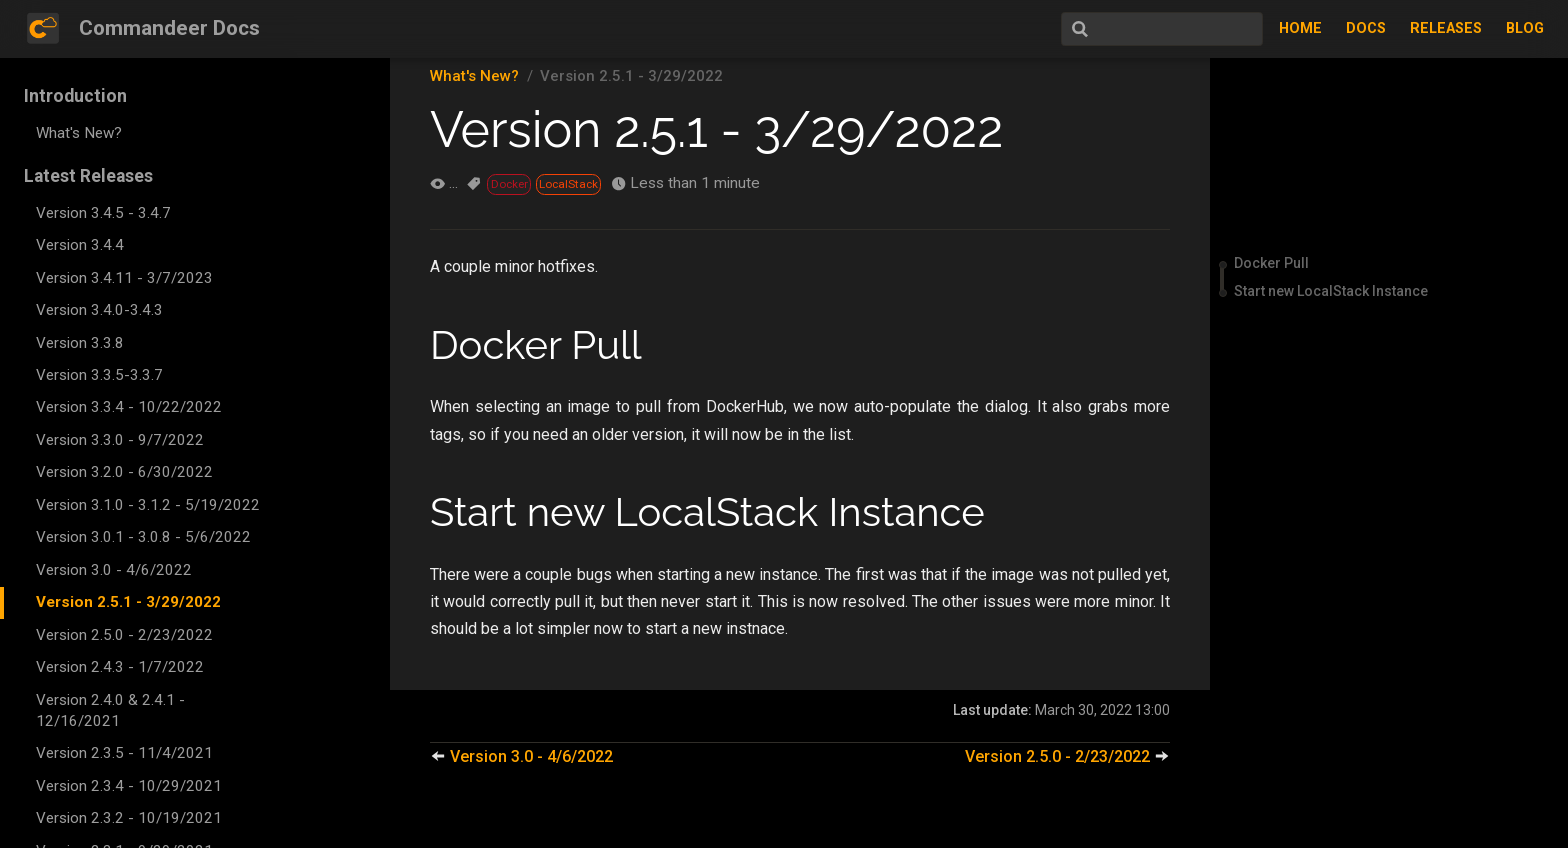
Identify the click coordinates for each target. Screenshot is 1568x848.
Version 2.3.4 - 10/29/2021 (129, 786)
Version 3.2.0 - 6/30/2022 (124, 472)
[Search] (1162, 29)
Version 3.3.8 (80, 343)
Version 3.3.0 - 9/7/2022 (120, 440)
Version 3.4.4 (80, 245)
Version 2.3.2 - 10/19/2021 (129, 818)
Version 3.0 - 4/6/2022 (114, 570)
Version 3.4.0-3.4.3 (99, 310)
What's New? (79, 133)
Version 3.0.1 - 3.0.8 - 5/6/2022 (143, 537)
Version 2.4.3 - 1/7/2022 (120, 667)
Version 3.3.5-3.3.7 (99, 375)
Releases (1446, 28)
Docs (1366, 28)
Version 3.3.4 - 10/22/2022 (129, 407)
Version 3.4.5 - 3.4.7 (103, 213)
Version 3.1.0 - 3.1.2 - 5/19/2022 (148, 505)
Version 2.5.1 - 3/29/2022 (128, 602)
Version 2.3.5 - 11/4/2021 (124, 753)
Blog (1525, 28)
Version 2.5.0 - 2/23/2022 (124, 635)
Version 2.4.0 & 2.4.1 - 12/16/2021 (110, 710)
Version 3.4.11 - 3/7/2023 (124, 278)
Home (1300, 28)
